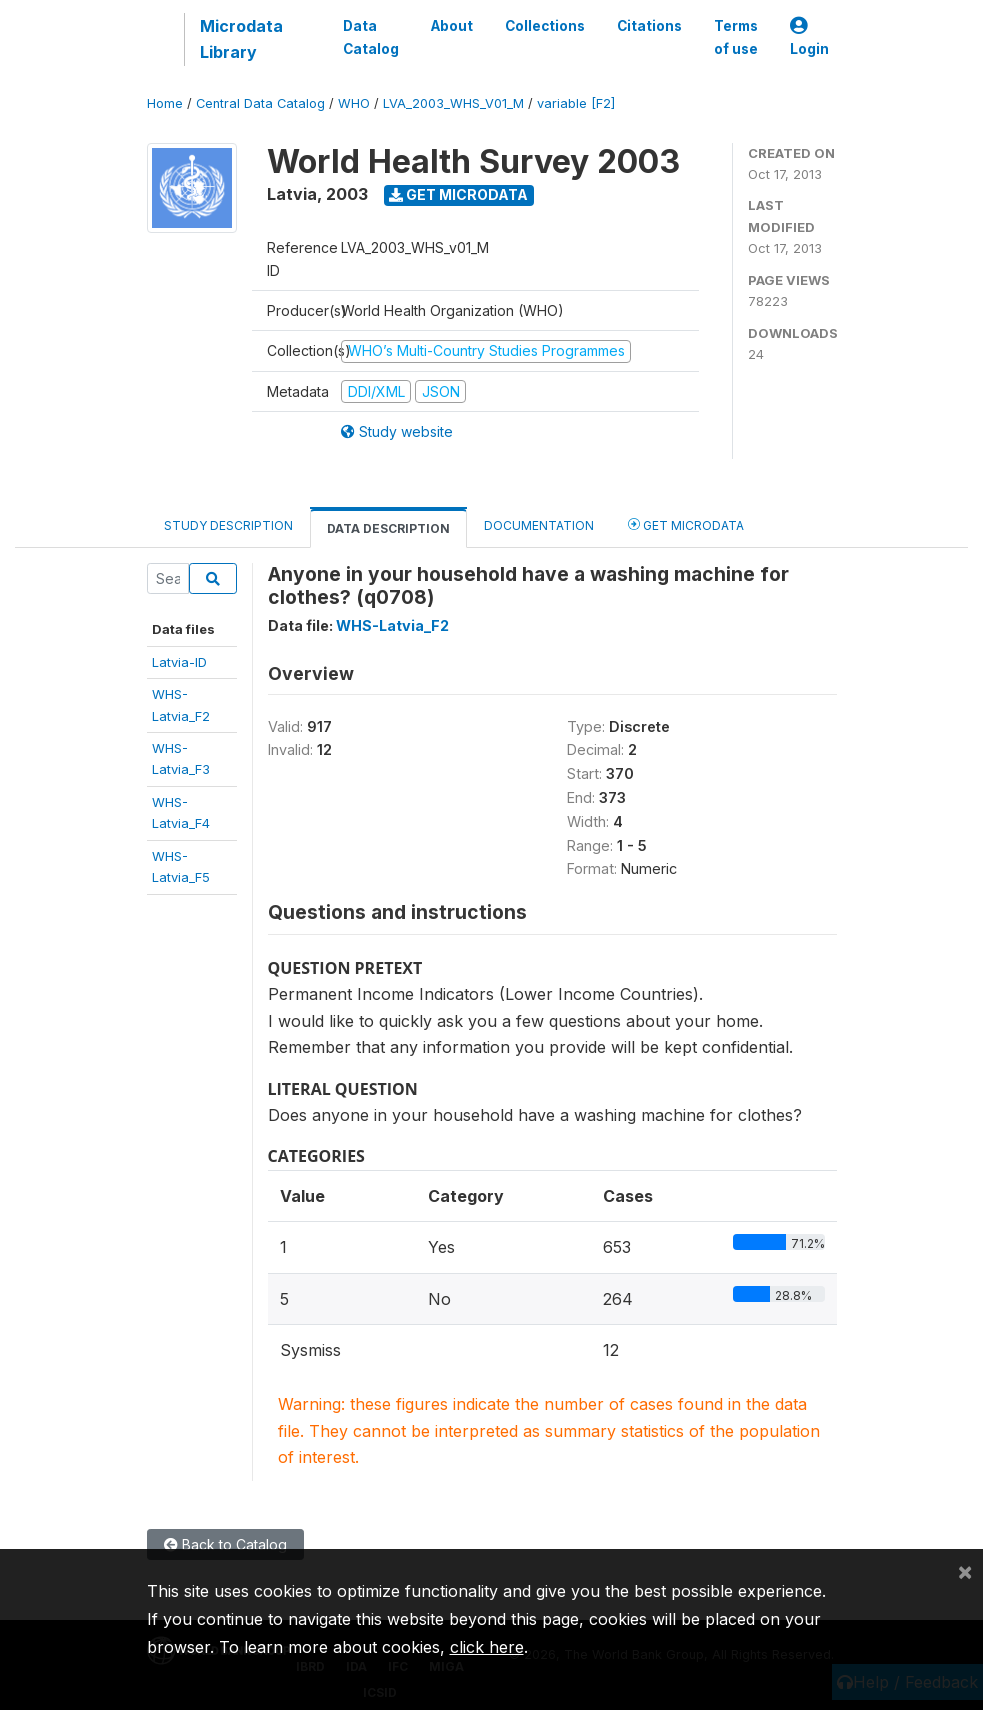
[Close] (965, 1571)
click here (487, 1647)
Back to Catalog (225, 1544)
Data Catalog (371, 37)
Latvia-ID (179, 662)
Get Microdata (458, 194)
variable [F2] (576, 103)
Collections (545, 26)
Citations (649, 26)
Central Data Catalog (260, 103)
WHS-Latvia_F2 (392, 625)
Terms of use (736, 37)
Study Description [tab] (228, 525)
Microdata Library (241, 39)
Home (165, 103)
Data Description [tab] (388, 528)
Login (809, 37)
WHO (354, 103)
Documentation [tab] (539, 525)
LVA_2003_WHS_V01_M (453, 103)
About (452, 26)
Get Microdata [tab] (686, 524)
